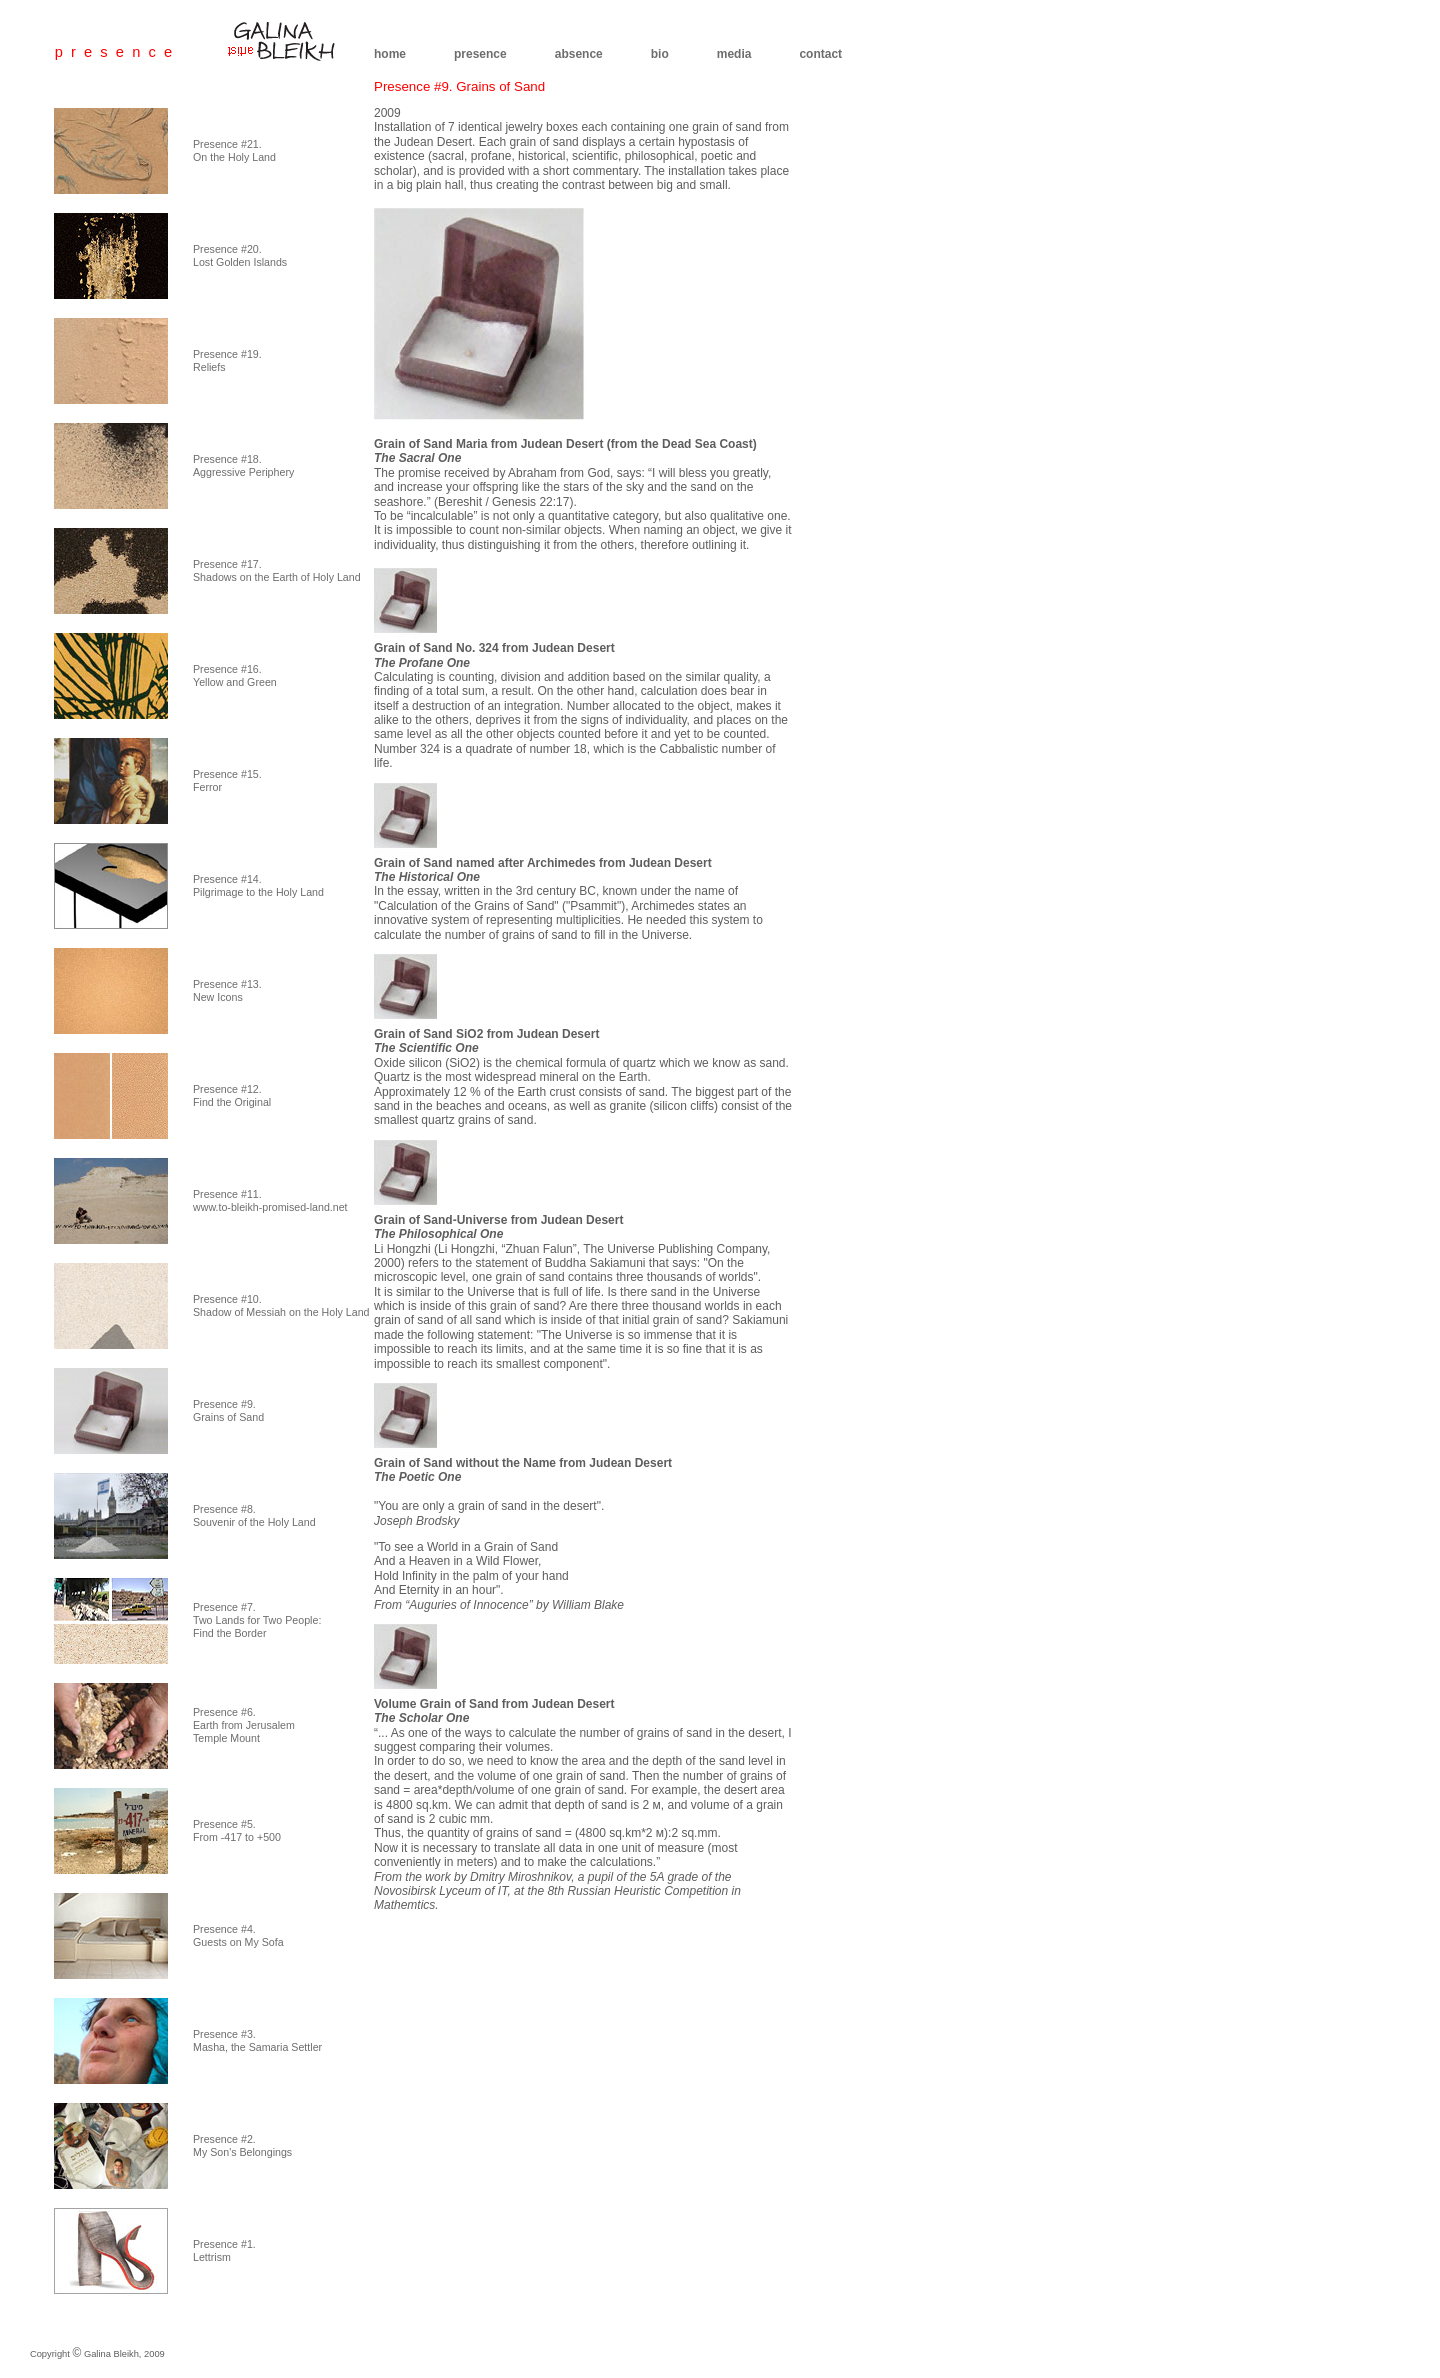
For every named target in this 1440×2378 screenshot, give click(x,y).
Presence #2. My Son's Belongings (242, 2145)
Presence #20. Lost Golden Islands (240, 255)
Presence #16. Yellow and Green (235, 675)
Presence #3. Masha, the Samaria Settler (257, 2040)
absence (579, 54)
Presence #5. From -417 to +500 (237, 1830)
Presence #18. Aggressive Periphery (243, 465)
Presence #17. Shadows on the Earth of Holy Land (277, 570)
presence (480, 54)
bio (660, 54)
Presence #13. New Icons (227, 990)
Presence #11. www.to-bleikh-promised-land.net (270, 1200)
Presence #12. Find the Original (232, 1095)
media (734, 54)
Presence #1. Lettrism (224, 2250)
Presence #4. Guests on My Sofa (238, 1935)
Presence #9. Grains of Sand (228, 1410)
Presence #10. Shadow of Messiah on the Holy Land (281, 1305)
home (390, 54)
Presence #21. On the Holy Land (234, 150)
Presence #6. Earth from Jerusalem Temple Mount (244, 1725)
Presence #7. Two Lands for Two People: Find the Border (257, 1620)
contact (820, 54)
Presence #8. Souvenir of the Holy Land (254, 1515)
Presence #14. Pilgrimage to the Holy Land (258, 885)
